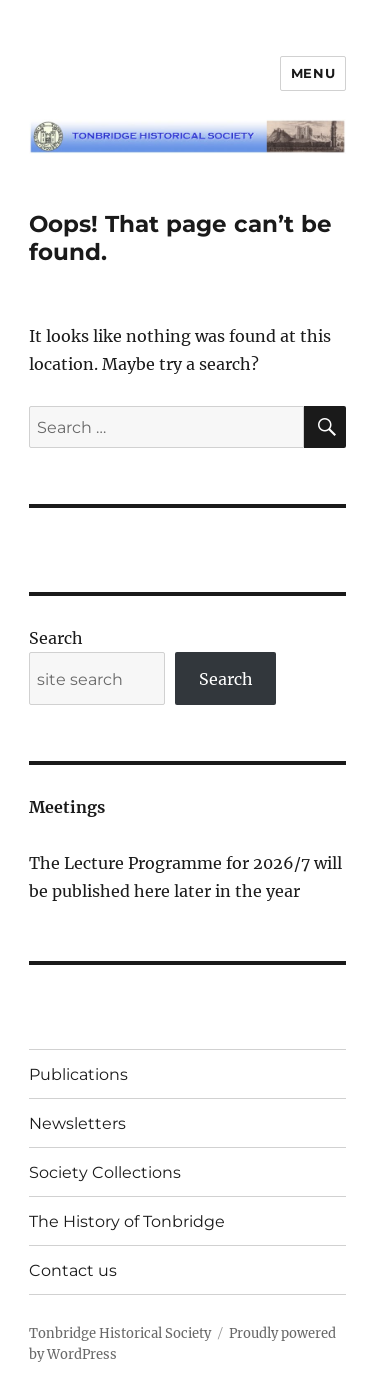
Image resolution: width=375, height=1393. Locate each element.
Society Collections (105, 1172)
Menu (313, 73)
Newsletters (77, 1123)
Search (56, 638)
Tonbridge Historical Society (120, 1333)
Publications (78, 1074)
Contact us (73, 1270)
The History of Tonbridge (127, 1221)
